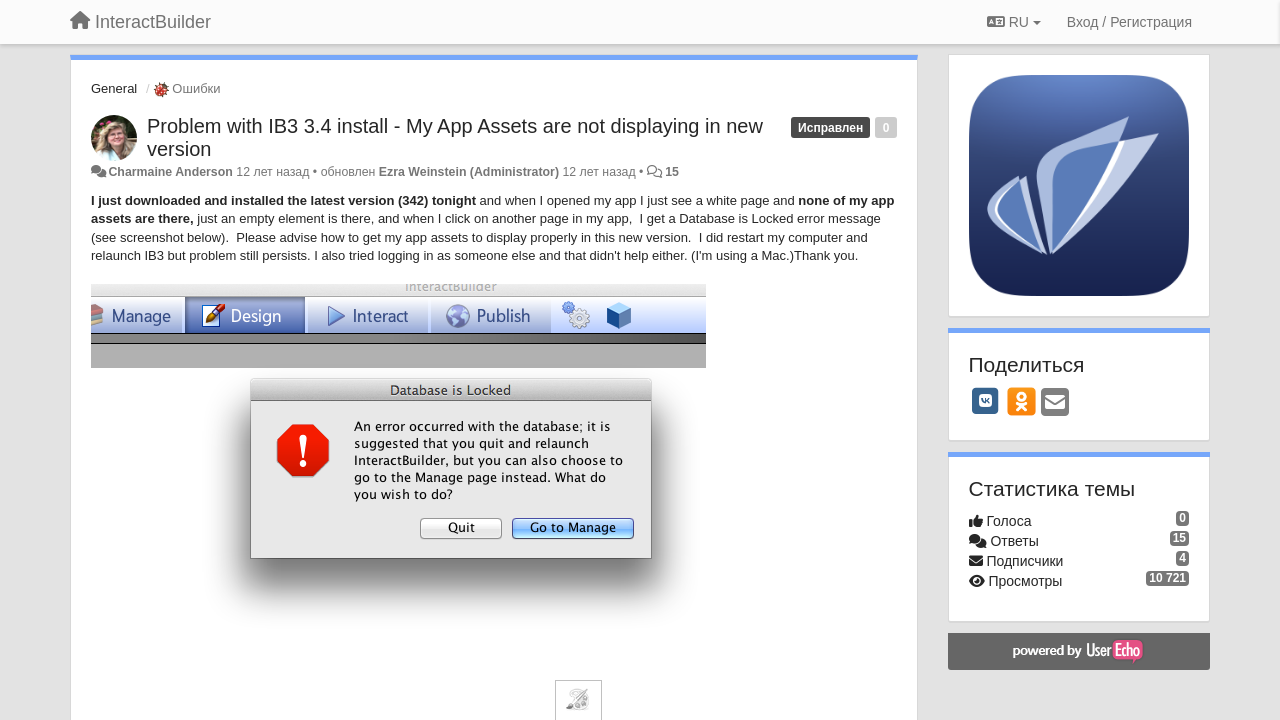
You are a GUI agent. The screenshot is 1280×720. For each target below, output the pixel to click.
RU (1014, 22)
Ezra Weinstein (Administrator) (469, 172)
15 (672, 172)
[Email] (1055, 403)
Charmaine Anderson (170, 172)
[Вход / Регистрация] (1129, 22)
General (114, 88)
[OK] (1021, 401)
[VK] (986, 401)
